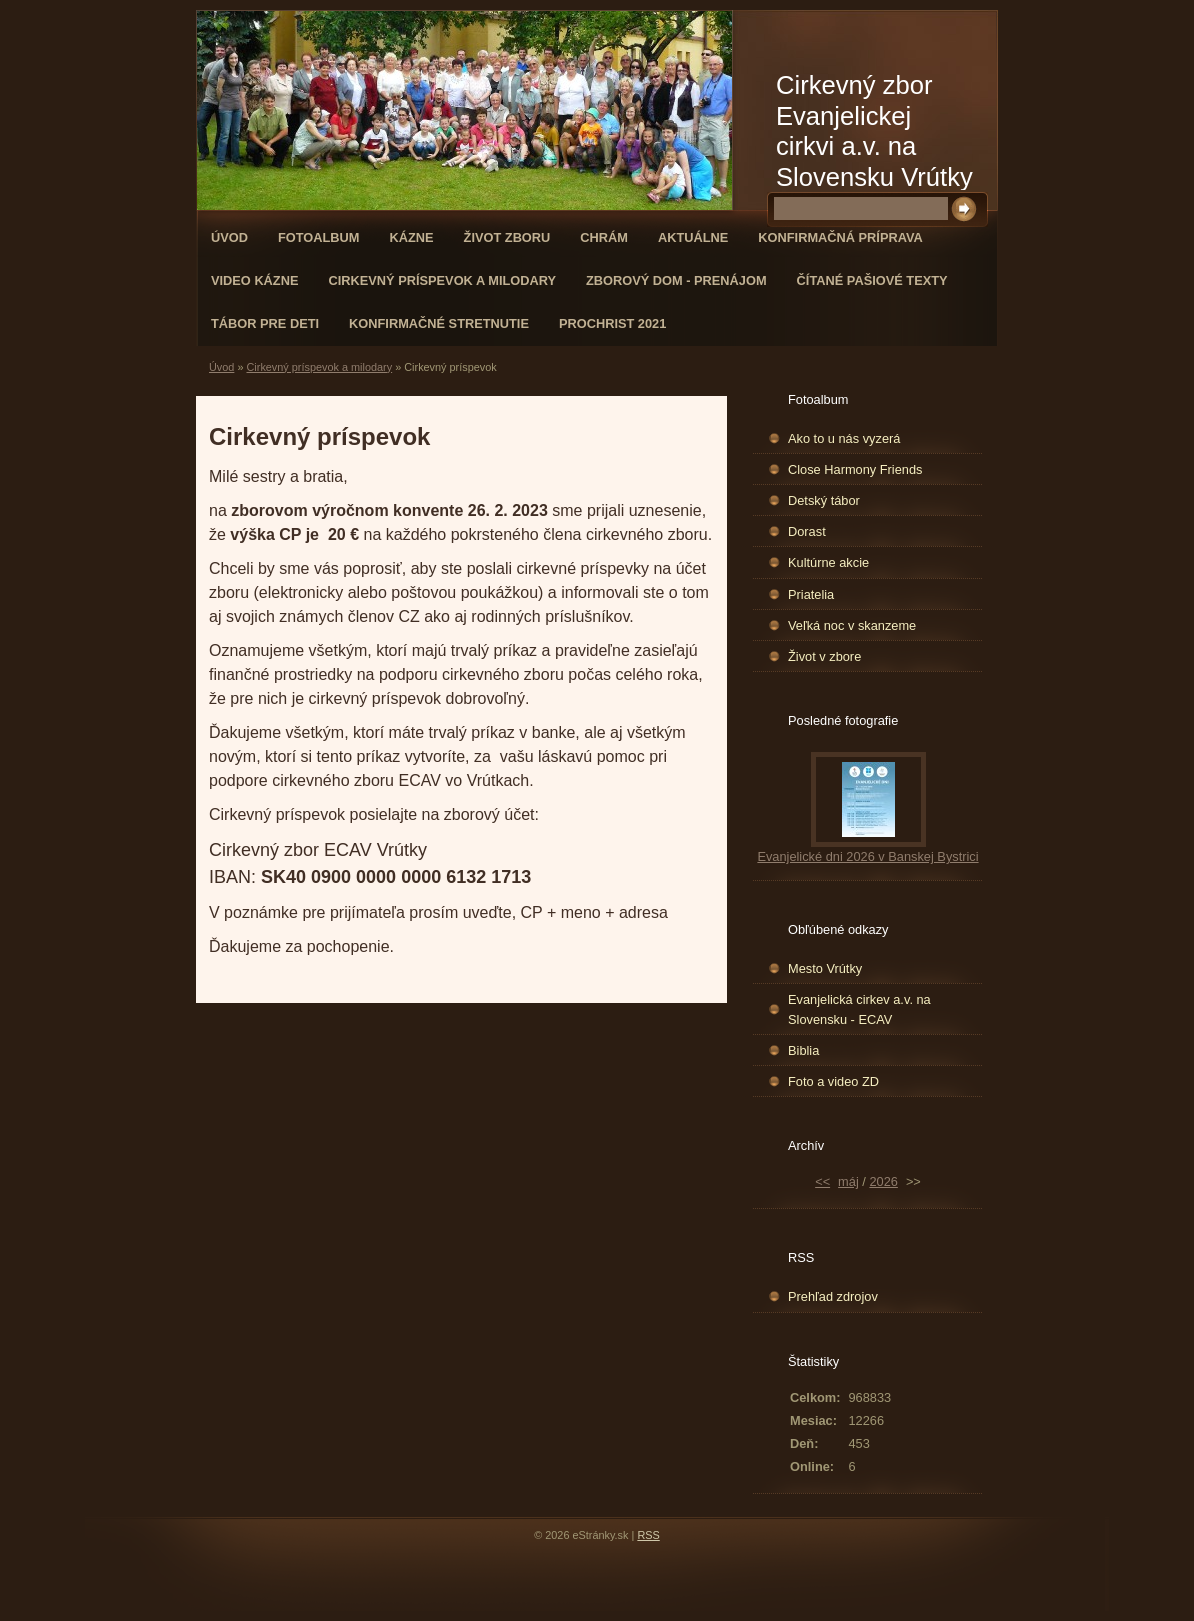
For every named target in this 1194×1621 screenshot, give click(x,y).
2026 (883, 1181)
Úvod (229, 237)
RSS (648, 1535)
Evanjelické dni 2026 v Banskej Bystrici (867, 856)
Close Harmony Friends (855, 469)
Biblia (803, 1050)
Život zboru (507, 237)
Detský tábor (824, 500)
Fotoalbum (319, 237)
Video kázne (254, 280)
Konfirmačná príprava (840, 237)
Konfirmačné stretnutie (439, 323)
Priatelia (811, 594)
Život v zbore (824, 656)
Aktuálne (693, 237)
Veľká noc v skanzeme (852, 625)
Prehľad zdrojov (833, 1296)
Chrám (604, 237)
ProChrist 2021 (612, 323)
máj (848, 1181)
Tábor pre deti (265, 323)
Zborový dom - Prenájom (676, 280)
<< (822, 1181)
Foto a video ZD (833, 1081)
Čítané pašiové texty (872, 280)
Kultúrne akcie (828, 562)
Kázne (412, 237)
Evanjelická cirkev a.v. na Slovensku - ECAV (859, 1009)
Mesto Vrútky (825, 968)
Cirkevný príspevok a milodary (442, 280)
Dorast (807, 531)
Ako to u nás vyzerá (844, 438)
